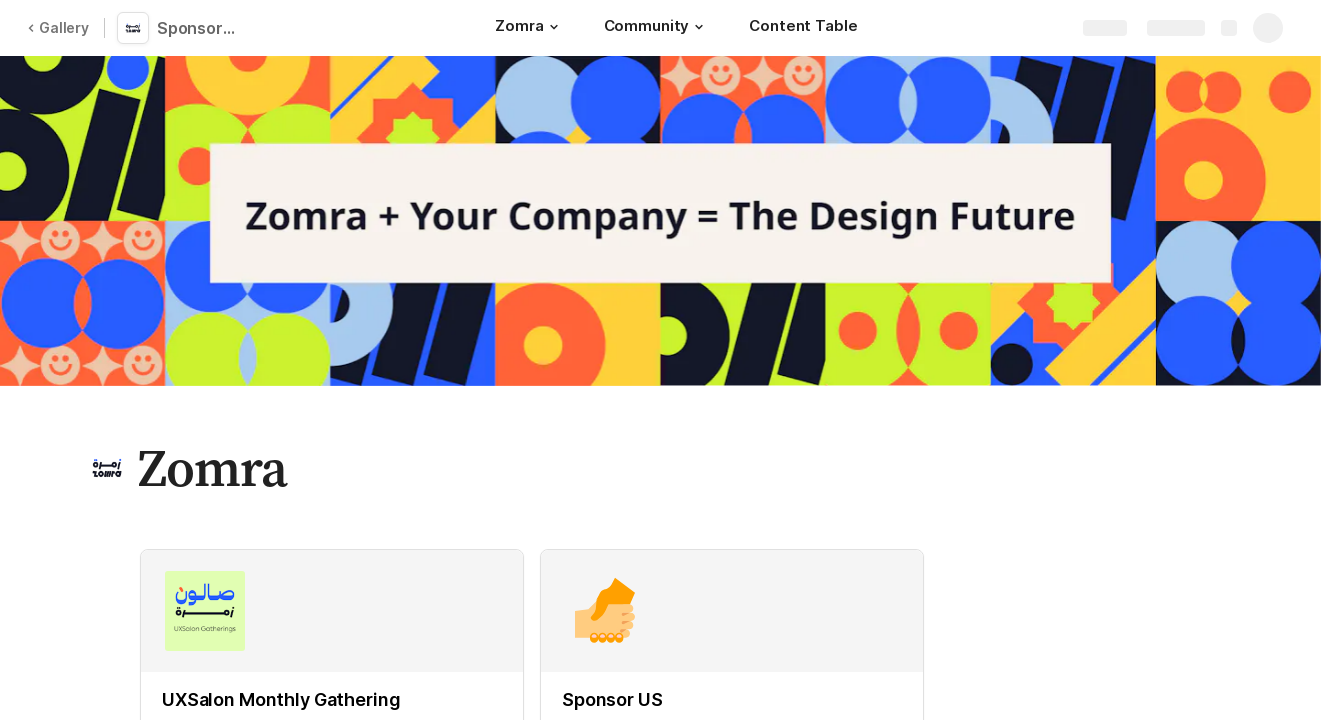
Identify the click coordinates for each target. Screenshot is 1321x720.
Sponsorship (202, 28)
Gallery (58, 27)
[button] (554, 27)
